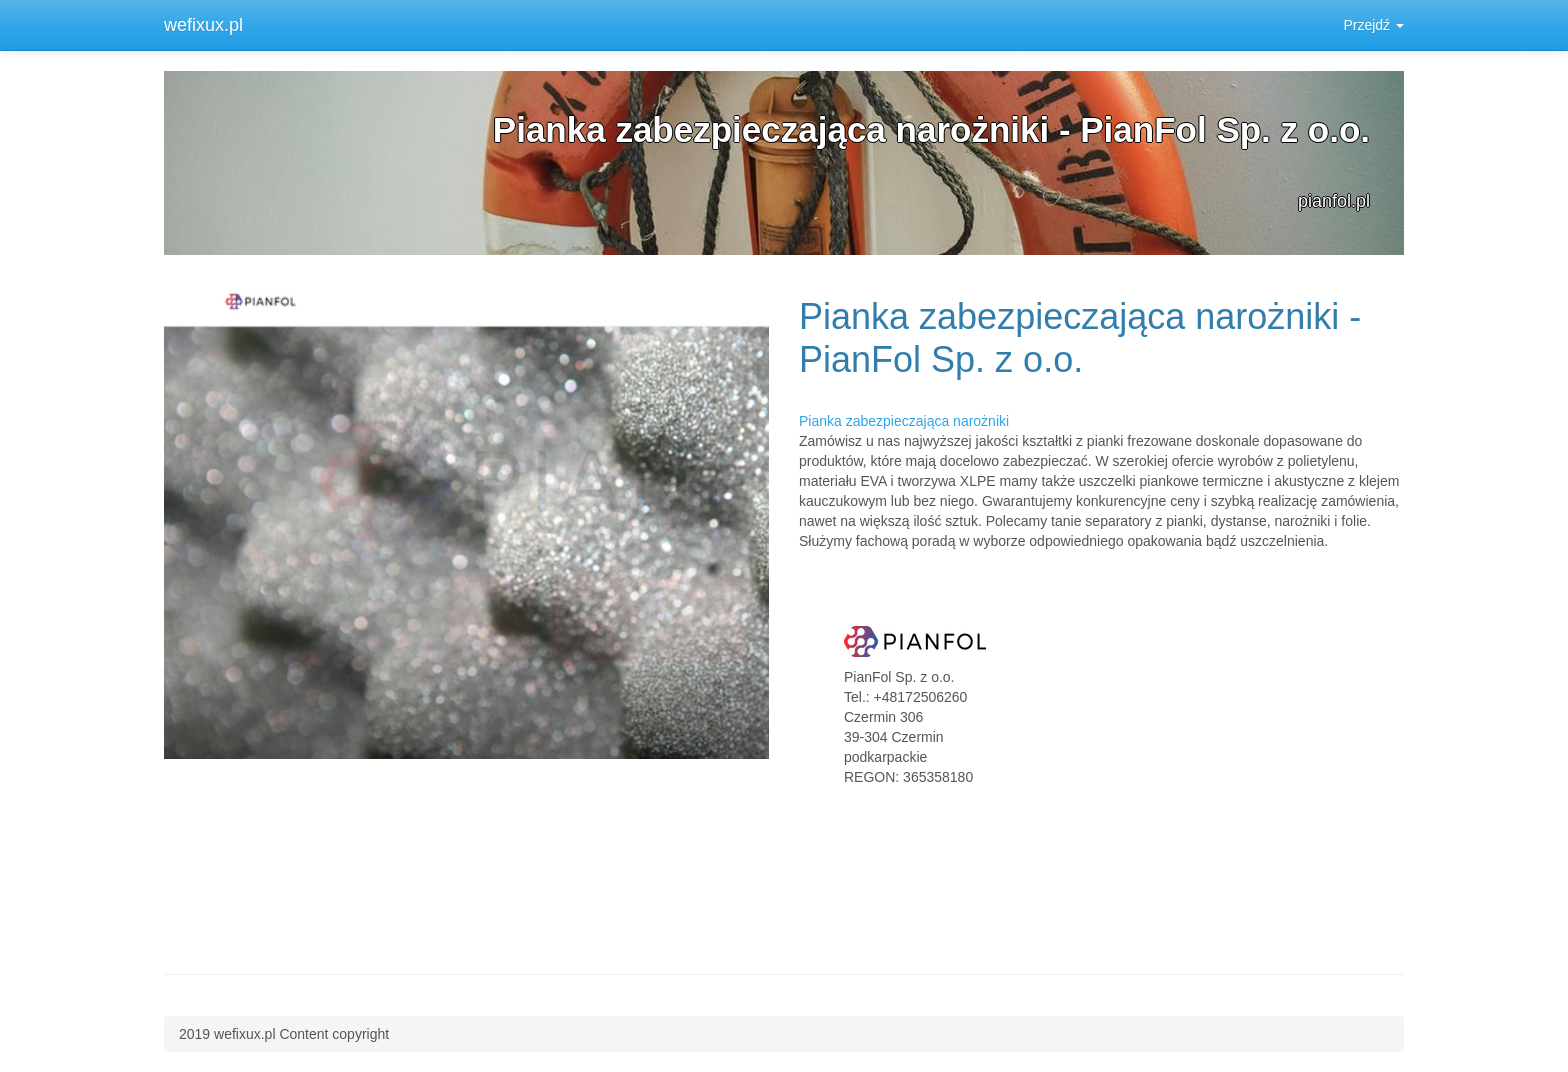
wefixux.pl (203, 25)
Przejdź (1373, 25)
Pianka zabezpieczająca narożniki (904, 421)
